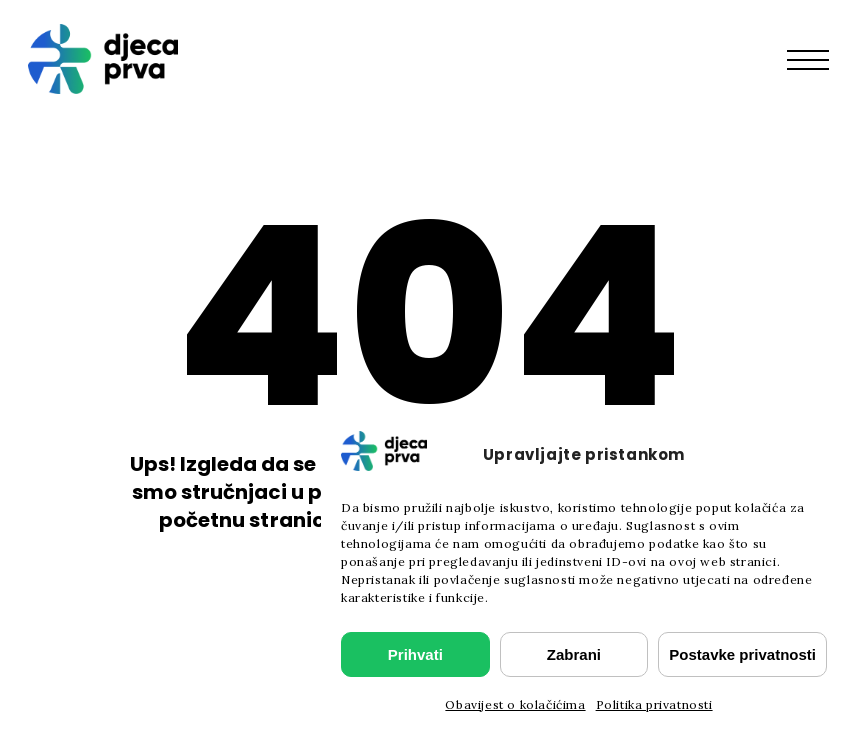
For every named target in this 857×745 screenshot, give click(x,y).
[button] (818, 59)
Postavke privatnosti (742, 654)
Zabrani (574, 654)
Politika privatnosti (654, 704)
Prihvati (415, 654)
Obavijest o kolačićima (515, 704)
